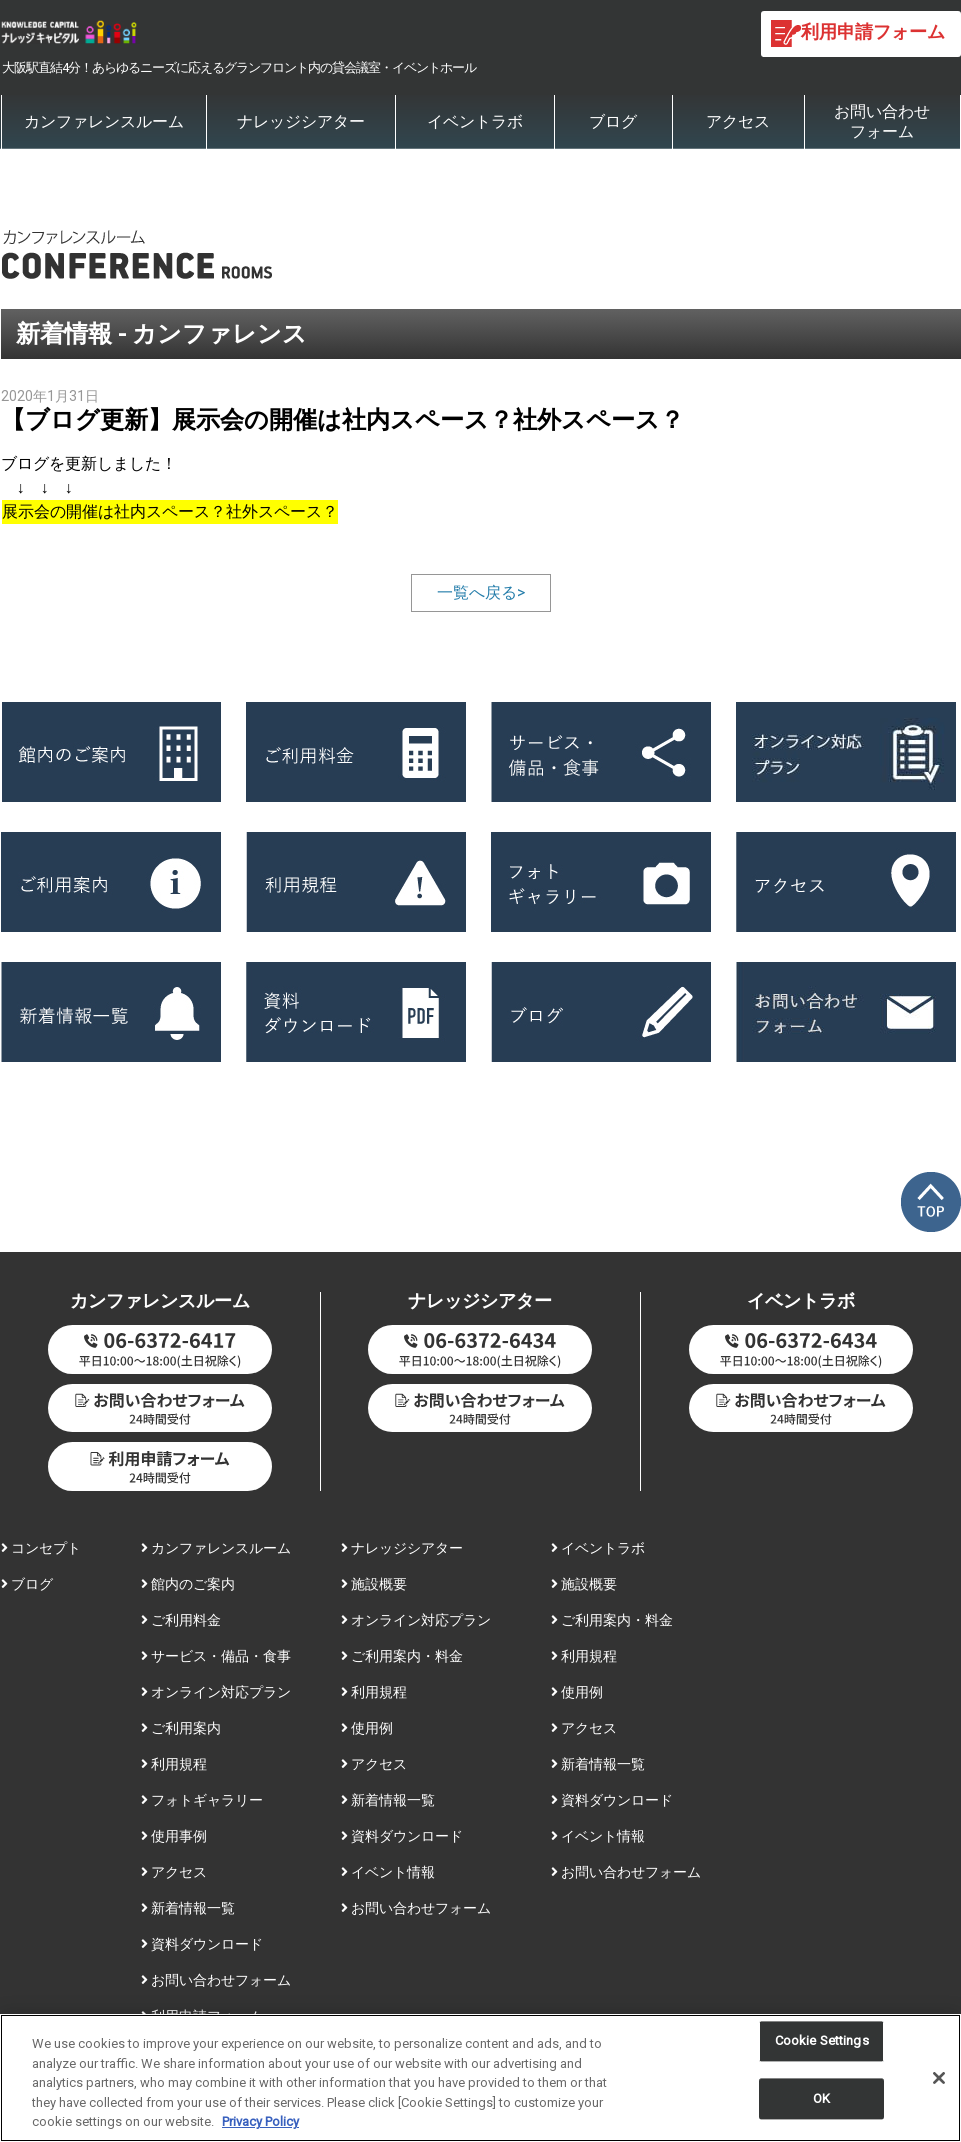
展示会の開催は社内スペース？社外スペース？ (170, 511)
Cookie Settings (822, 2044)
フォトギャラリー (202, 1800)
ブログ (613, 121)
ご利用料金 (181, 1620)
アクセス (738, 121)
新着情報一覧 (188, 1908)
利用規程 (174, 1764)
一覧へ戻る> (481, 592)
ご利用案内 (181, 1728)
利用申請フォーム (202, 2016)
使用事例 (174, 1836)
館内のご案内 (188, 1584)
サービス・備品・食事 (216, 1656)
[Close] (939, 2082)
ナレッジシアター (301, 121)
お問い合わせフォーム (882, 121)
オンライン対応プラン (216, 1692)
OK (821, 2102)
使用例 (367, 1728)
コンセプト (41, 1548)
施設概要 (374, 1584)
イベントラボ (475, 121)
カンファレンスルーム (104, 121)
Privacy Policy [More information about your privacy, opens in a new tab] (260, 2125)
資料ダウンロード (202, 1944)
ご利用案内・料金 (402, 1656)
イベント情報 (388, 1872)
